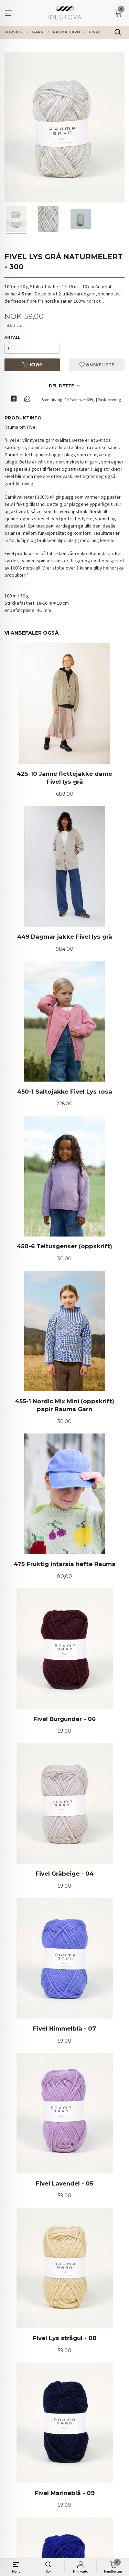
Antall (12, 337)
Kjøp (32, 364)
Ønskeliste (96, 364)
